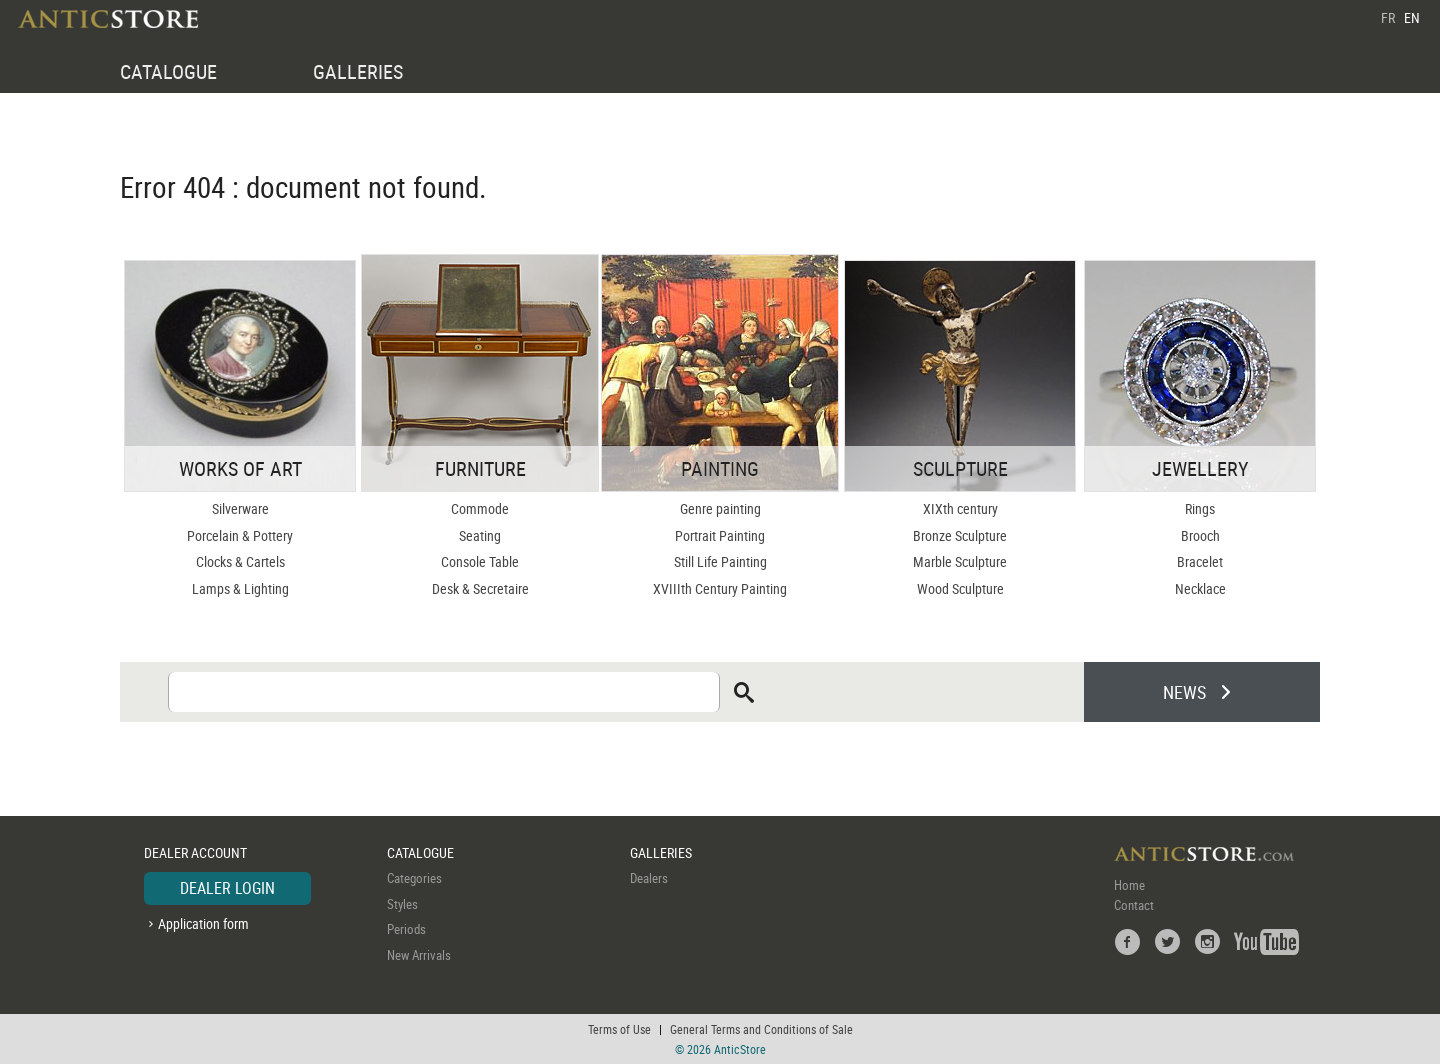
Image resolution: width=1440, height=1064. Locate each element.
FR (1388, 17)
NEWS (1184, 692)
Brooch (1200, 535)
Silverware (240, 508)
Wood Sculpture (960, 588)
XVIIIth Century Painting (720, 588)
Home (1129, 885)
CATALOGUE (168, 71)
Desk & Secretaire (480, 588)
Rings (1200, 508)
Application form (203, 923)
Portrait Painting (720, 535)
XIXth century (960, 508)
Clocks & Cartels (240, 561)
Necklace (1200, 588)
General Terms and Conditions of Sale (761, 1029)
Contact (1134, 905)
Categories (414, 878)
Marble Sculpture (960, 561)
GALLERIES (358, 71)
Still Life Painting (720, 561)
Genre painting (720, 508)
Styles (402, 904)
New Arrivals (419, 955)
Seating (480, 535)
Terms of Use (619, 1029)
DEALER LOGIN (227, 888)
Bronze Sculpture (960, 535)
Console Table (480, 561)
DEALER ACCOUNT (195, 852)
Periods (406, 929)
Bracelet (1200, 561)
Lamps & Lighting (240, 588)
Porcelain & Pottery (240, 535)
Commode (480, 508)
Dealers (649, 878)
